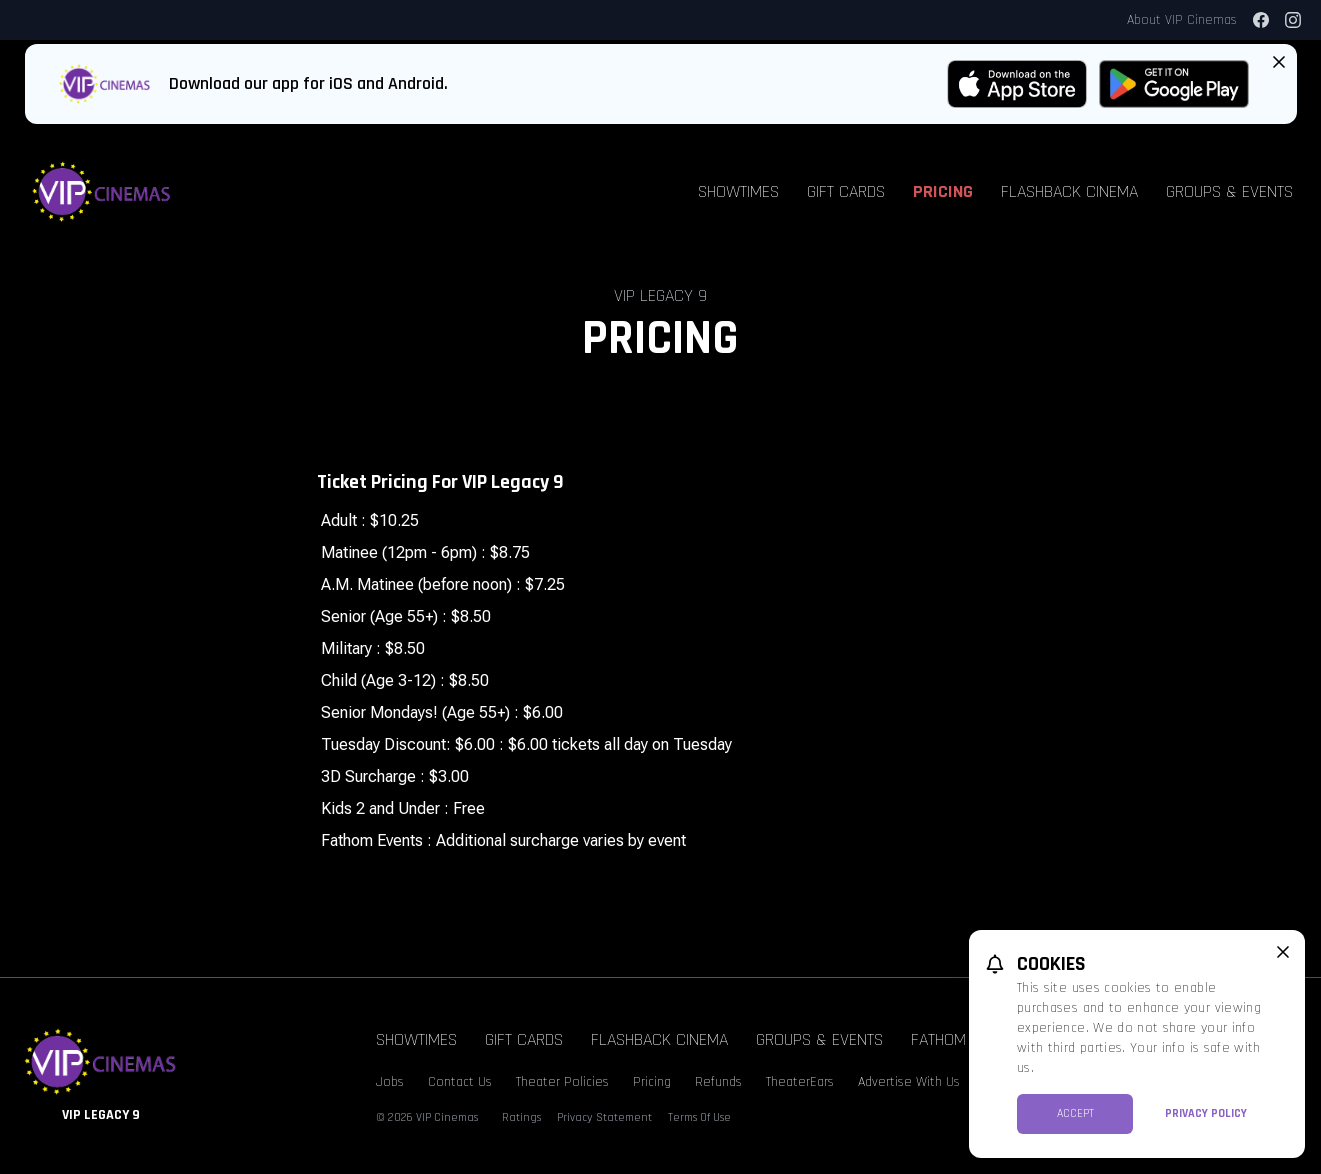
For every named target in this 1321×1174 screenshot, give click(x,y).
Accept (1075, 1113)
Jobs (390, 1082)
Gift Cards (846, 191)
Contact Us (460, 1082)
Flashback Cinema (1069, 191)
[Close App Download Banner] (1279, 62)
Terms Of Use (699, 1117)
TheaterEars (800, 1082)
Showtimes (738, 191)
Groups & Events (1229, 191)
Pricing (943, 191)
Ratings (521, 1117)
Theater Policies (562, 1082)
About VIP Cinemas (1182, 20)
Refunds (718, 1082)
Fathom (938, 1039)
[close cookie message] (1283, 952)
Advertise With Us (909, 1082)
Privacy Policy (1206, 1113)
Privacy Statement (604, 1117)
